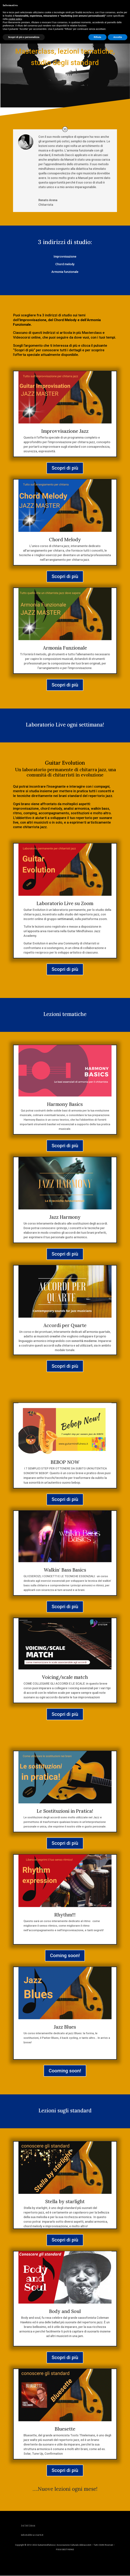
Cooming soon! (65, 2071)
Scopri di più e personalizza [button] (23, 37)
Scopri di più (65, 468)
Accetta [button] (117, 37)
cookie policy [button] (15, 19)
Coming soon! (65, 1955)
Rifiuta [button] (97, 37)
